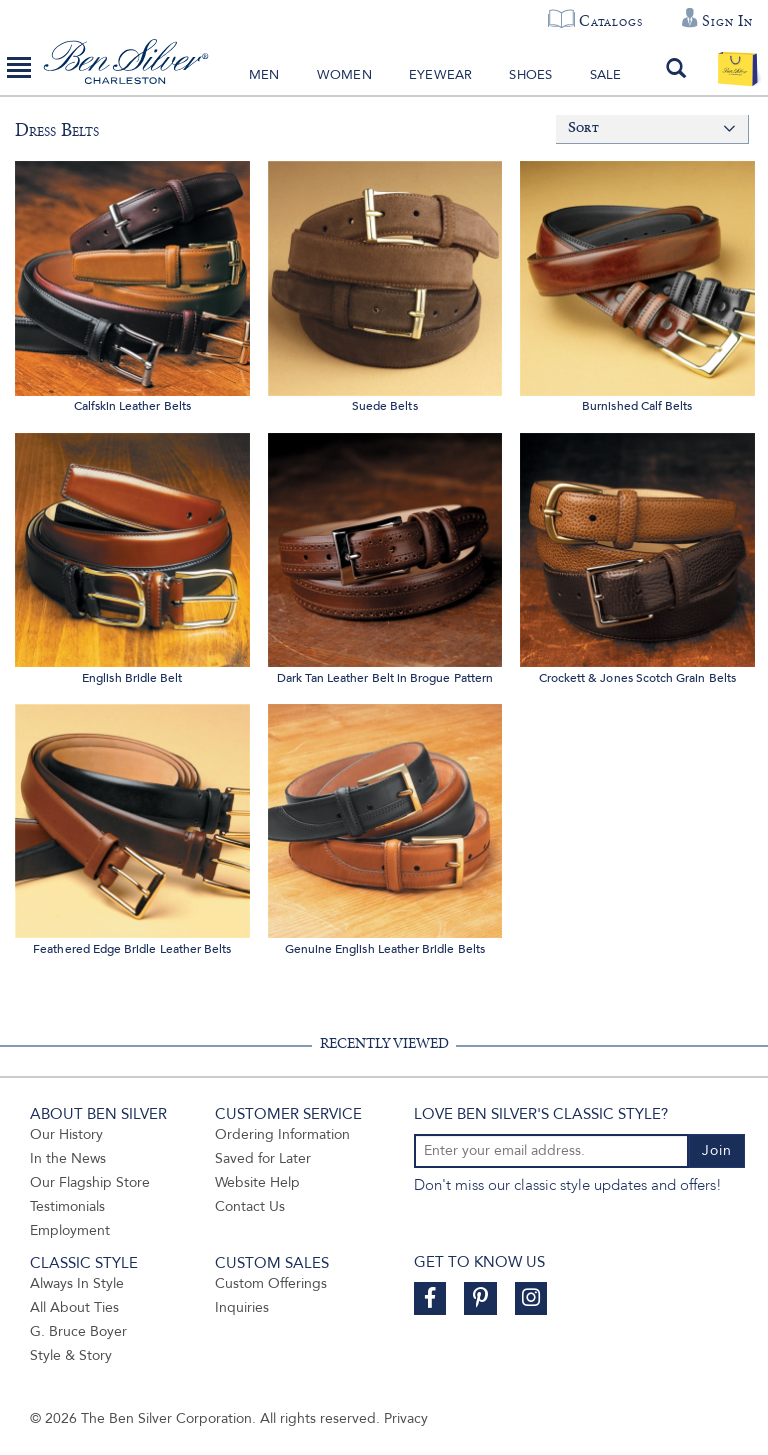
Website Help (257, 1182)
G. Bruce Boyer (78, 1331)
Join (717, 1150)
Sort (583, 128)
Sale (606, 75)
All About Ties (74, 1307)
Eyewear (440, 75)
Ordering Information (282, 1134)
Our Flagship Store (90, 1182)
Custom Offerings (271, 1283)
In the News (68, 1158)
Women (344, 75)
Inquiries (242, 1307)
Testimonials (67, 1206)
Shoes (530, 75)
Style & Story (71, 1355)
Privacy (406, 1418)
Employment (70, 1230)
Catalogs (610, 21)
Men (264, 75)
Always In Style (77, 1283)
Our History (66, 1134)
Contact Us (250, 1206)
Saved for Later (263, 1158)
